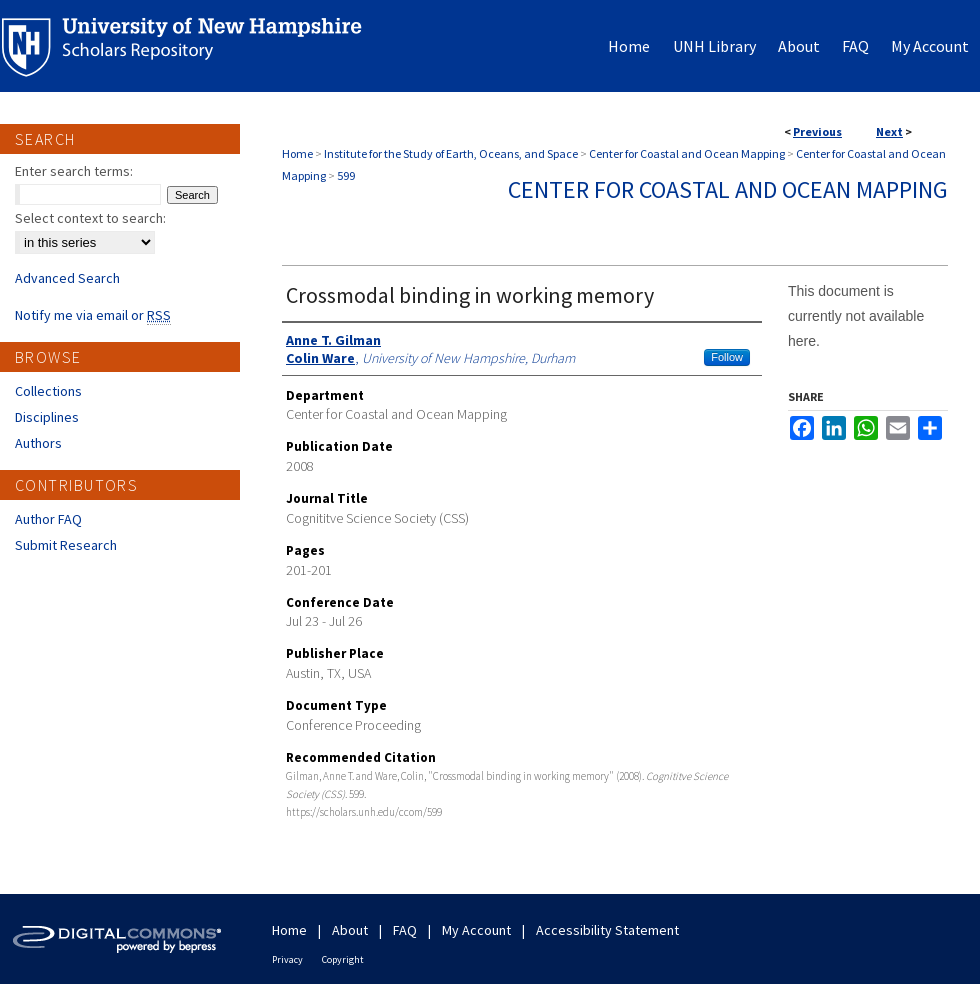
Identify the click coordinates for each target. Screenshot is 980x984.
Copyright (343, 959)
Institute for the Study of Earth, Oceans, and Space (451, 153)
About (350, 930)
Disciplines (47, 417)
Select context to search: (90, 218)
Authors (38, 443)
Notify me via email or (93, 315)
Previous (817, 131)
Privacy (287, 959)
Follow (727, 357)
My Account (476, 930)
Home (297, 153)
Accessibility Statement (607, 930)
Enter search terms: (74, 171)
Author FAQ (48, 519)
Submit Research (66, 545)
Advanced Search (67, 278)
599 (346, 175)
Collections (48, 391)
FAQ (405, 930)
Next (889, 131)
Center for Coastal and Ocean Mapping (687, 153)
